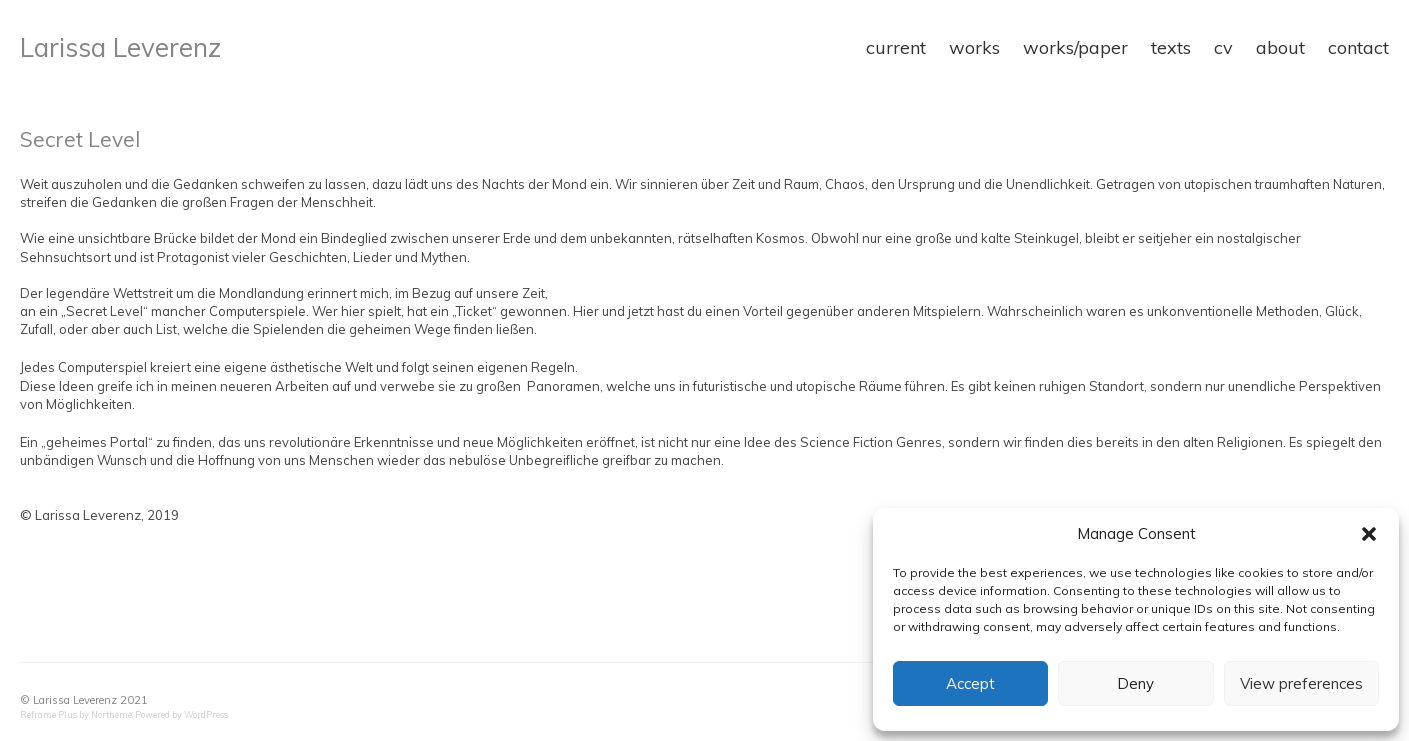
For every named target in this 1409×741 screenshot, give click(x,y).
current (896, 47)
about (1280, 47)
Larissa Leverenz (120, 47)
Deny (1135, 683)
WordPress (206, 714)
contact (1358, 47)
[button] (1369, 534)
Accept (970, 683)
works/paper (1075, 47)
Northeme (111, 714)
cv (1223, 47)
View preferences (1301, 683)
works (974, 47)
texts (1171, 47)
